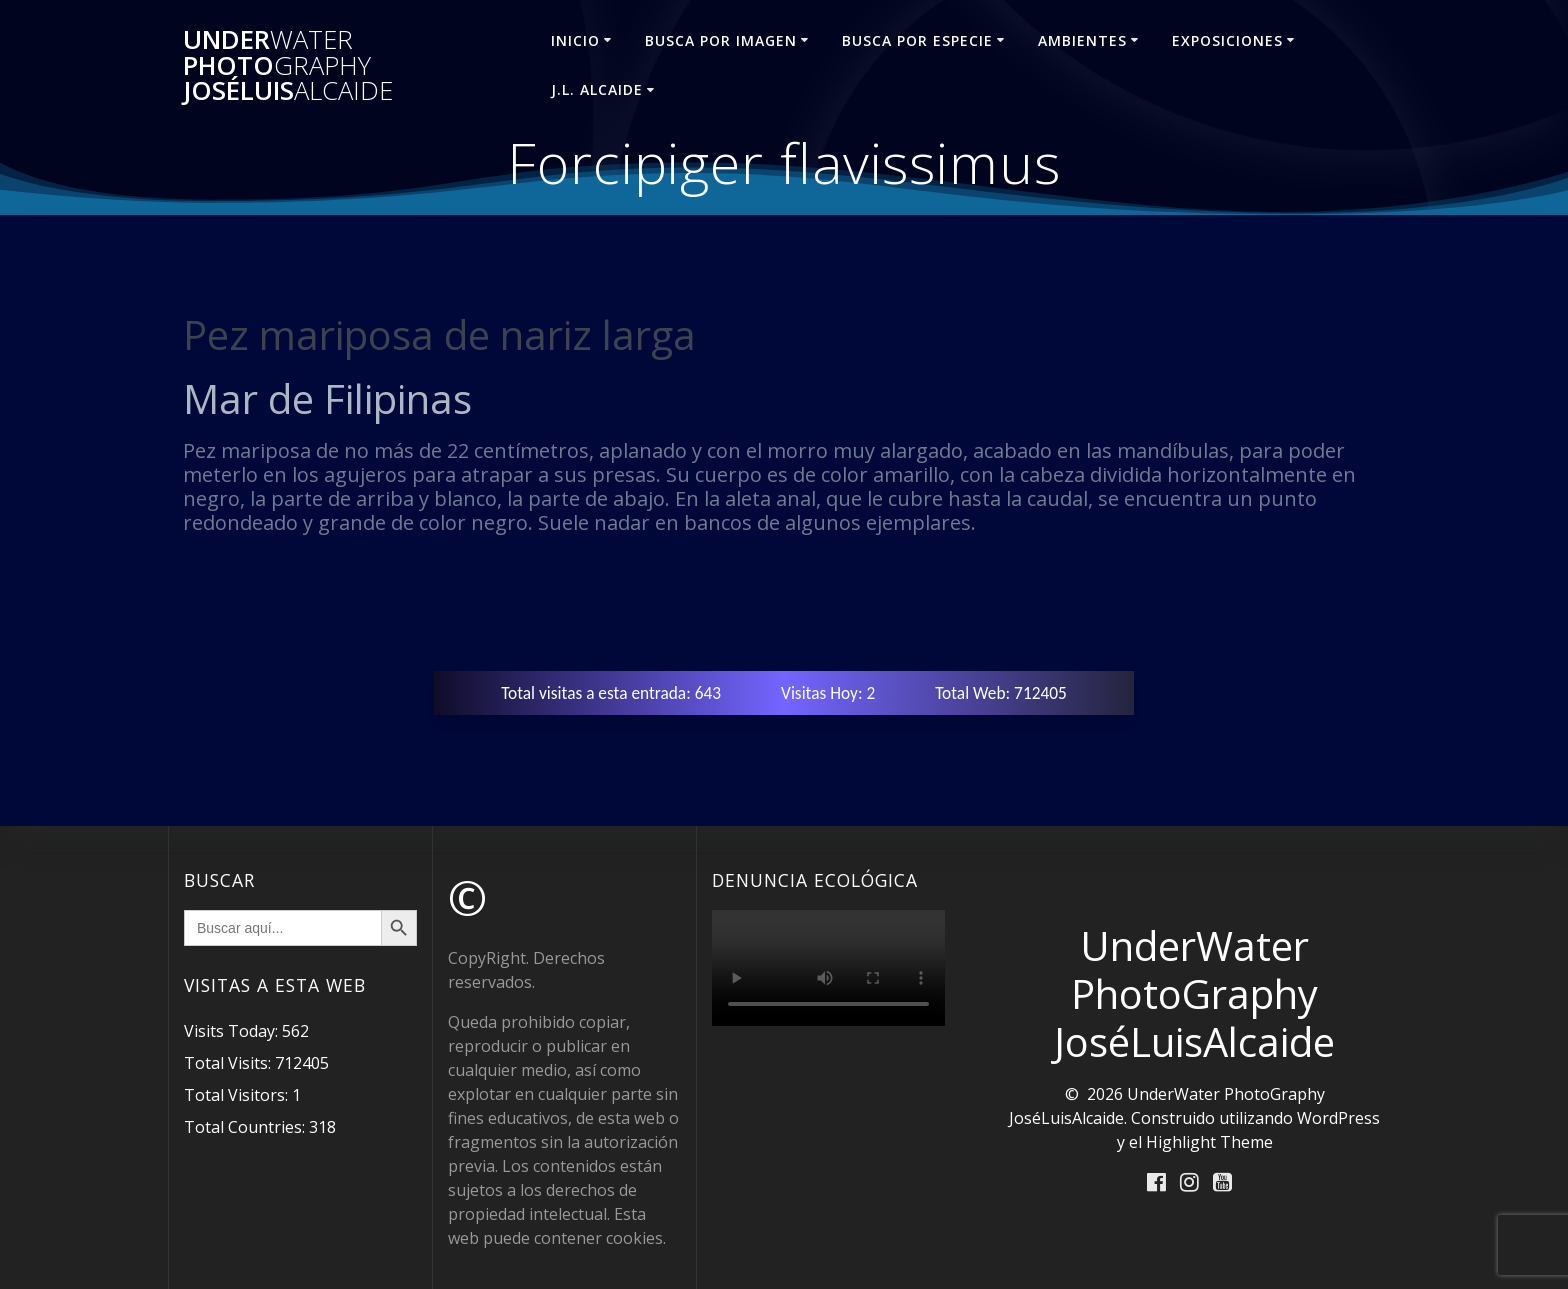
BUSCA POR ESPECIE (917, 40)
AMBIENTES (1082, 40)
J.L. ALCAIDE (597, 89)
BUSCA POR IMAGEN (721, 40)
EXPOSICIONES (1227, 40)
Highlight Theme (1209, 1142)
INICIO (575, 40)
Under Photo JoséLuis (288, 65)
